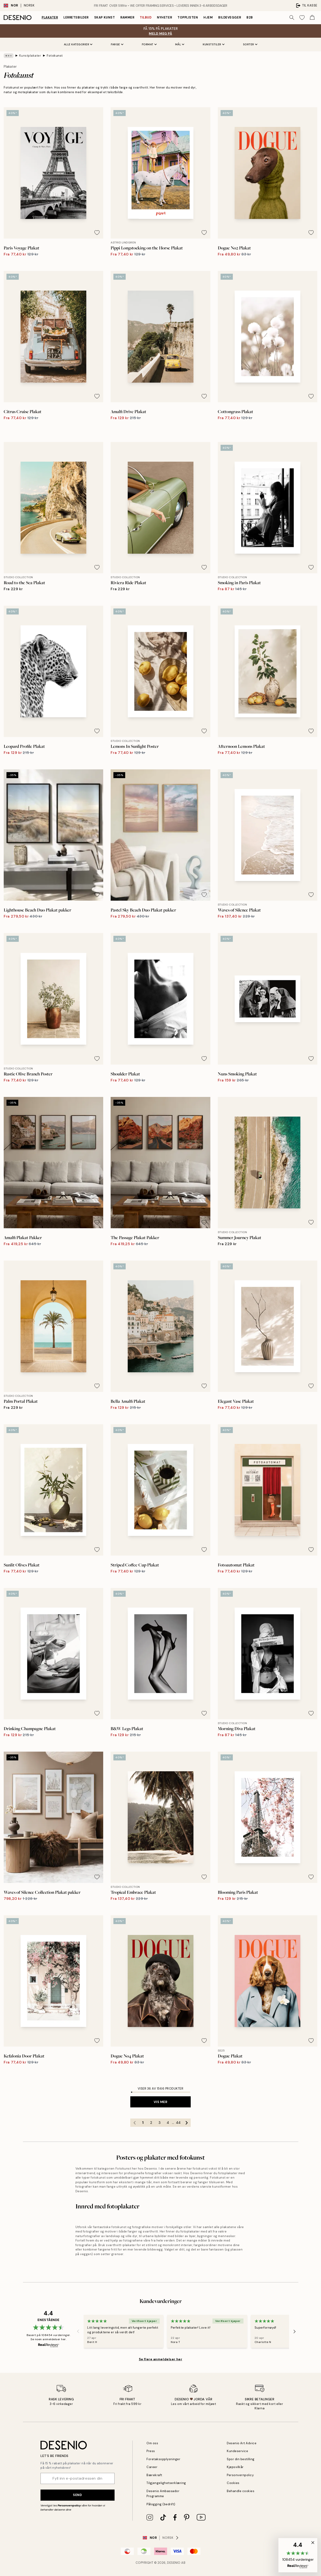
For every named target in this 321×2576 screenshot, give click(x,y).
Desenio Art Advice (241, 2443)
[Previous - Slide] (78, 2331)
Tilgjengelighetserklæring (166, 2483)
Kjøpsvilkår (235, 2467)
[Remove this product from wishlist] (97, 233)
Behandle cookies (240, 2491)
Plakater (50, 17)
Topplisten (188, 17)
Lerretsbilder (76, 17)
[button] (297, 2555)
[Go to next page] (186, 2123)
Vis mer (161, 2102)
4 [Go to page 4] (168, 2122)
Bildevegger (229, 17)
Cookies (233, 2483)
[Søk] (292, 17)
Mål (179, 44)
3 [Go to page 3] (160, 2122)
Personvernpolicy (69, 2505)
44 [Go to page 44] (178, 2122)
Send (77, 2495)
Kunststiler (213, 44)
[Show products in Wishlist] (302, 17)
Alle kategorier (78, 44)
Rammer (127, 17)
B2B (249, 17)
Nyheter (164, 17)
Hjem (208, 17)
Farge (117, 44)
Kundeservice (237, 2451)
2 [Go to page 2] (151, 2122)
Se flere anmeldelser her (160, 2359)
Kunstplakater (30, 56)
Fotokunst (55, 56)
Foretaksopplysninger (163, 2459)
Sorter (250, 44)
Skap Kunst (104, 17)
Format (149, 44)
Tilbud (145, 17)
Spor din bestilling (241, 2459)
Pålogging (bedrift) (160, 2504)
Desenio (174, 2563)
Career (151, 2467)
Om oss (152, 2443)
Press (150, 2451)
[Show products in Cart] (312, 17)
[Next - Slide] (294, 2331)
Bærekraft (154, 2475)
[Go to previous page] (134, 2123)
